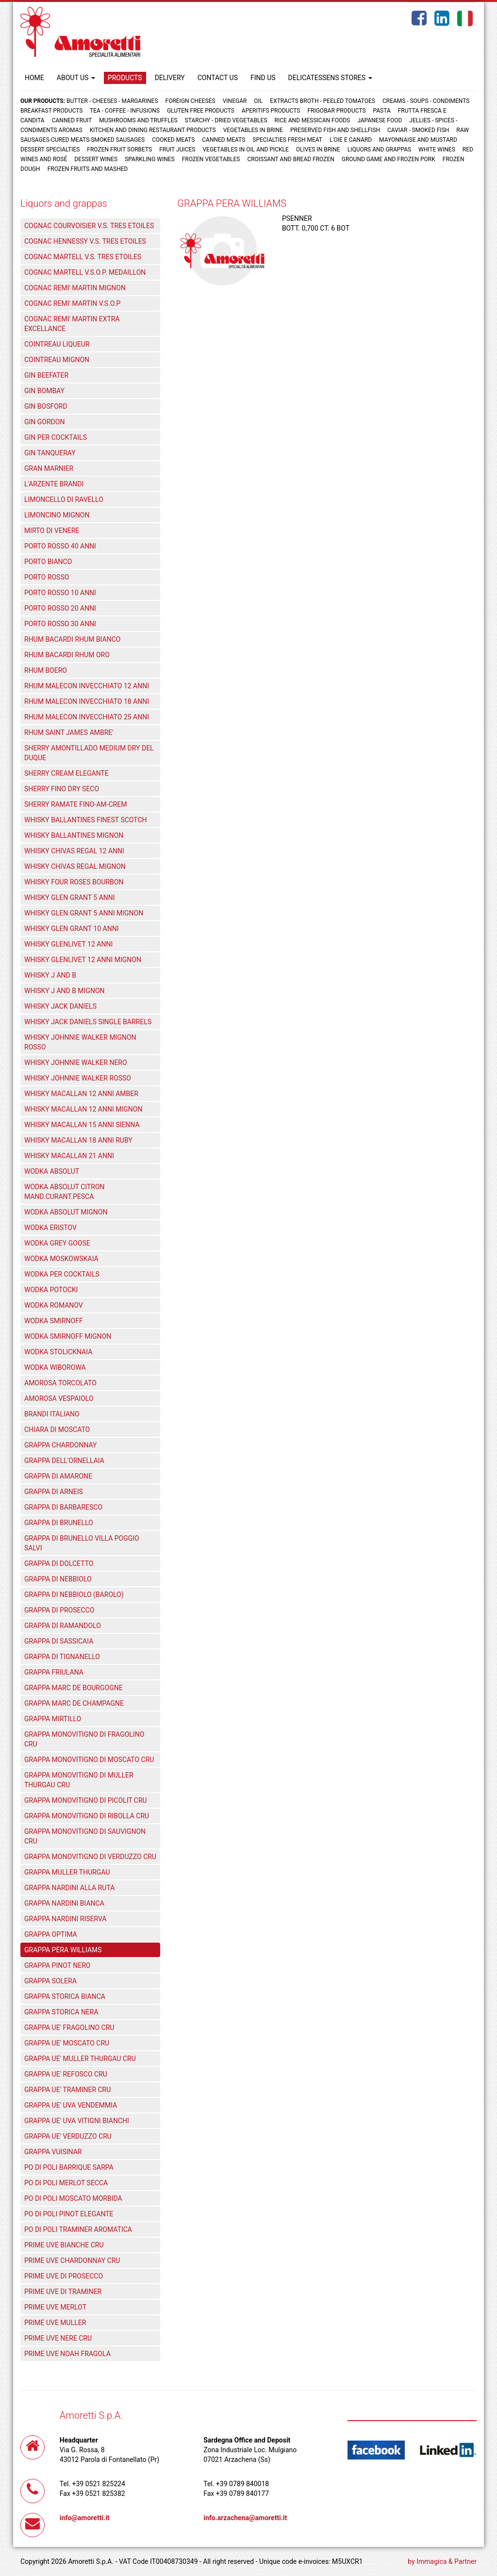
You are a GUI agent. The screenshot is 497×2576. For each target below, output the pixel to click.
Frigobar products (336, 110)
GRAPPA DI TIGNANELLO (62, 1657)
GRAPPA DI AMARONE (58, 1476)
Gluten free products (200, 110)
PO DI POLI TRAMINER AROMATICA (78, 2229)
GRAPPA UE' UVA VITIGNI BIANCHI (76, 2121)
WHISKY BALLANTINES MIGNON (73, 835)
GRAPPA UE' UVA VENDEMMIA (70, 2105)
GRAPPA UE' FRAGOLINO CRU (69, 2027)
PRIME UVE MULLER (55, 2323)
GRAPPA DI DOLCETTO (58, 1563)
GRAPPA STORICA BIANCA (64, 1996)
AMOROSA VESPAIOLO (59, 1398)
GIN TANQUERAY (50, 453)
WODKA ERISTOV (50, 1227)
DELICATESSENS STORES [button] (330, 78)
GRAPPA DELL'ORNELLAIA (64, 1460)
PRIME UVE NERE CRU (58, 2338)
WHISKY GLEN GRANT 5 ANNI (69, 897)
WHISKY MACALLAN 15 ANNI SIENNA (82, 1125)
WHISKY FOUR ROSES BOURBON (73, 882)
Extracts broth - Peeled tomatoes (322, 101)
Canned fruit (72, 120)
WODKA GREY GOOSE (57, 1243)
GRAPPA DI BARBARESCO (63, 1507)
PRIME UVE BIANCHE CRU (63, 2245)
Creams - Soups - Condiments (426, 101)
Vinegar (235, 101)
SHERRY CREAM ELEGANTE (66, 773)
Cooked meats (173, 139)
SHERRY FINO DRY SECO (61, 789)
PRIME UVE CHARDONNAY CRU (72, 2260)
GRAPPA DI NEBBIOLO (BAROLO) (74, 1594)
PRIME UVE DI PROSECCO (63, 2276)
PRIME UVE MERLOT (55, 2307)
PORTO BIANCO (48, 561)
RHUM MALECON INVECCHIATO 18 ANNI (86, 701)
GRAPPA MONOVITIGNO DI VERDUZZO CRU (90, 1857)
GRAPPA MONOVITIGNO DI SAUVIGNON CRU (85, 1836)
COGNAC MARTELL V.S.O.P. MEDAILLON (85, 272)
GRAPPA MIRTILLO (52, 1719)
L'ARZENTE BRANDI (53, 484)
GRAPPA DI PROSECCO (59, 1610)
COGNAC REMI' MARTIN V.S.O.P (72, 303)
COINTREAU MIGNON (56, 360)
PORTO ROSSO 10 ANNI (60, 593)
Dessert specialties (50, 149)
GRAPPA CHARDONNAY (60, 1445)
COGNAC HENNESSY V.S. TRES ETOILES (85, 241)
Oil (258, 101)
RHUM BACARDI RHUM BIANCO (72, 639)
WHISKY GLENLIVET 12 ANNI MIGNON (82, 960)
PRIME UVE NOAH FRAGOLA (67, 2354)
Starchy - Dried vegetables (226, 120)
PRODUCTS (125, 78)
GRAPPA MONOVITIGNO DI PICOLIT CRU (85, 1800)
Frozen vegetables (211, 159)
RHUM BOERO (45, 670)
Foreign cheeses (190, 101)
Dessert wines (95, 159)
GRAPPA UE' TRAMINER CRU (67, 2090)
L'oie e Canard (351, 139)
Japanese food (379, 120)
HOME (34, 78)
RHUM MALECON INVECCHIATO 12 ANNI (86, 686)
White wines (436, 149)
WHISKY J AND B (50, 975)
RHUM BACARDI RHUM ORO (67, 655)
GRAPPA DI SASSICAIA (58, 1641)
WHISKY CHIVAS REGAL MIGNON (75, 866)
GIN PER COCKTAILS (55, 437)
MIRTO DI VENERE (51, 530)
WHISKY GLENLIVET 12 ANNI (68, 944)
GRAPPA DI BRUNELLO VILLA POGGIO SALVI (81, 1543)
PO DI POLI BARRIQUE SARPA (69, 2167)
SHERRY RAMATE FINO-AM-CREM (75, 804)
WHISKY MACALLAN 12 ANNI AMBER (81, 1093)
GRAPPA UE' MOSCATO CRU (66, 2043)
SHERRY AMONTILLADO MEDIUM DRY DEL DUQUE (89, 753)
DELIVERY (170, 78)
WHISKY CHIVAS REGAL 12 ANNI (74, 851)
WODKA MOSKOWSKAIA (61, 1259)
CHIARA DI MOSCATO (57, 1429)
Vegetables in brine (253, 130)
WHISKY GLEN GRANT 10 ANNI (71, 928)
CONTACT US (218, 78)
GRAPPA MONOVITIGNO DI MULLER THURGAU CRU (78, 1780)
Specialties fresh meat (287, 139)
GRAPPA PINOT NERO (57, 1965)
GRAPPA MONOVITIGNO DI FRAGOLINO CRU (84, 1739)
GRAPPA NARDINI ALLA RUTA (69, 1888)
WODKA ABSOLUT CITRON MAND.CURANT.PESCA (64, 1191)
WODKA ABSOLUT (51, 1171)
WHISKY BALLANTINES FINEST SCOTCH (85, 820)
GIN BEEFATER (46, 375)
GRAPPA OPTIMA (50, 1934)
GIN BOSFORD (45, 406)
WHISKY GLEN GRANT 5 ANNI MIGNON (83, 913)
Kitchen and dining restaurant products (153, 130)
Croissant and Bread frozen (290, 159)
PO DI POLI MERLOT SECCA (66, 2183)
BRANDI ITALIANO (52, 1414)
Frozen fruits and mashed (88, 169)
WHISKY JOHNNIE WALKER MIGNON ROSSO (80, 1042)
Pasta (382, 110)
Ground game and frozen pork (388, 159)
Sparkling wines (150, 159)
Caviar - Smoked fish (418, 130)
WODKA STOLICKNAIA (58, 1352)
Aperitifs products (271, 110)
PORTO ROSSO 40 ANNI (60, 546)
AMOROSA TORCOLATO (60, 1383)
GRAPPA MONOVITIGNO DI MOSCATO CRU (89, 1759)
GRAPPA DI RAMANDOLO (62, 1625)
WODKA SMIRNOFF (53, 1321)
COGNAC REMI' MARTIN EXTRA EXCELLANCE (72, 323)
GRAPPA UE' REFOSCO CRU (65, 2074)
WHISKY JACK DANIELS (60, 1006)
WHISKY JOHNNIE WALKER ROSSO (77, 1078)
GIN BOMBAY (44, 391)
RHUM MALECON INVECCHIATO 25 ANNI (86, 717)
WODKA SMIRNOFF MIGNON (67, 1336)
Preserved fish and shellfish (335, 130)
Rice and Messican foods (312, 120)
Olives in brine (318, 149)
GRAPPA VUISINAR (53, 2152)
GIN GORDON (44, 422)
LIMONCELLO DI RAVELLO (63, 499)
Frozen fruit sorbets (119, 149)
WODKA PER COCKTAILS (61, 1274)
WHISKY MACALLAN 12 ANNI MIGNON (83, 1109)
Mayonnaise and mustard (418, 139)
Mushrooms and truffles (138, 120)
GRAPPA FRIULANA (53, 1672)
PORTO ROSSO (46, 577)
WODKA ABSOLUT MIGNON (65, 1212)
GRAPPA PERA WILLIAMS (63, 1950)
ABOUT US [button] (76, 78)
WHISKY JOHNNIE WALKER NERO (75, 1062)
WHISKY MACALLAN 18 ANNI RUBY (78, 1140)
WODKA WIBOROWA (55, 1367)
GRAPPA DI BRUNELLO (58, 1523)
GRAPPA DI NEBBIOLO (58, 1579)
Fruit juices (177, 149)
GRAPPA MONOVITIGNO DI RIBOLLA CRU (86, 1816)
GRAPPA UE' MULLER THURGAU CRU (80, 2058)
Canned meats (223, 139)
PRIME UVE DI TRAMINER (62, 2291)
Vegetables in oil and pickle (245, 149)
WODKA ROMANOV (53, 1305)
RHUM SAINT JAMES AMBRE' (69, 732)
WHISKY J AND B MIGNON (64, 991)
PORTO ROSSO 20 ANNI (60, 608)
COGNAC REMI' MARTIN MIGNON (75, 288)
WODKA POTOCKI (51, 1290)
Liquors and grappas (379, 149)
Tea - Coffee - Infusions (125, 110)
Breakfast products (51, 110)
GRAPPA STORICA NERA (61, 2012)
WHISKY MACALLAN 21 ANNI (69, 1156)
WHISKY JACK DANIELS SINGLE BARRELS (87, 1022)
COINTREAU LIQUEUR (57, 344)
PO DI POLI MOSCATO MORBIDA (73, 2198)
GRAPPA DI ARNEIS (53, 1492)
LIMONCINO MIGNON (56, 515)
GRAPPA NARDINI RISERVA (65, 1919)
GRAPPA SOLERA (50, 1981)
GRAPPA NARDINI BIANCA (64, 1903)
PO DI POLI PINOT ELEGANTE (69, 2214)
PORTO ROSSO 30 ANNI (60, 624)
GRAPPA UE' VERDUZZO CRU (68, 2136)
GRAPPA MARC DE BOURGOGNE (73, 1688)
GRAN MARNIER (48, 468)
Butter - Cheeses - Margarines (112, 101)
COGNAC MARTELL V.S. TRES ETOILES (82, 257)
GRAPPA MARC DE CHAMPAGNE (74, 1703)
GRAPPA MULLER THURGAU (67, 1872)
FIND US (263, 78)
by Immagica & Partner (442, 2561)
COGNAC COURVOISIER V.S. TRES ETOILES (89, 226)
